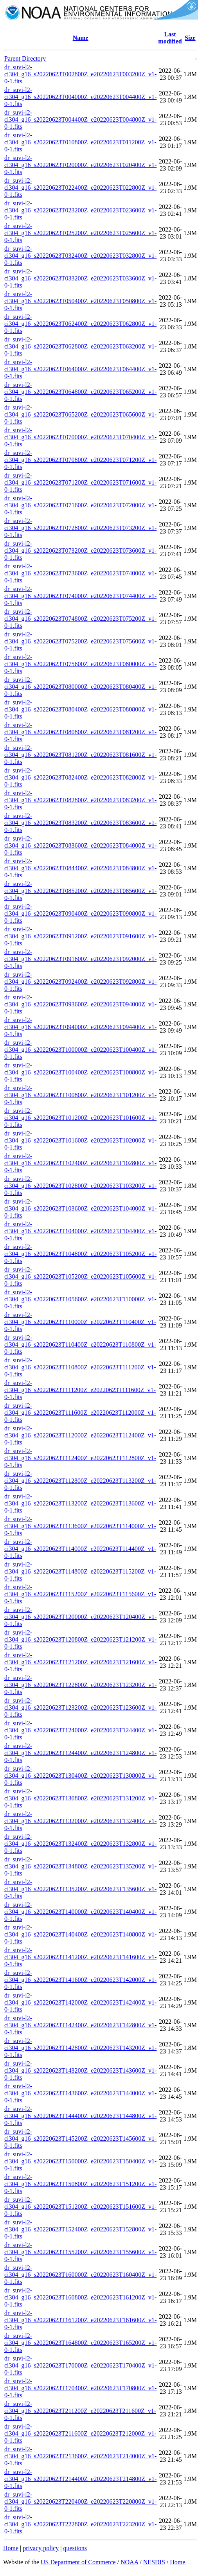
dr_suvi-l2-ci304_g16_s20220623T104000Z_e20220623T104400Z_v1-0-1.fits (80, 1231)
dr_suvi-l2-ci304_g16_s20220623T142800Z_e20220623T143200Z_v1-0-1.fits (80, 2047)
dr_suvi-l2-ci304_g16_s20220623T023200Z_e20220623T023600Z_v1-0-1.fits (80, 210)
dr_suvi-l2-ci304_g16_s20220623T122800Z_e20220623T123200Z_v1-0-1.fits (80, 1684)
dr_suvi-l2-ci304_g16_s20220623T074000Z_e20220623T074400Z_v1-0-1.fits (80, 596)
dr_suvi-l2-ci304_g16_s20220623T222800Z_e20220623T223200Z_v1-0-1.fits (80, 2524)
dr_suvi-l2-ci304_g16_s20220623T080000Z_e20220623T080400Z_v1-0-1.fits (80, 686)
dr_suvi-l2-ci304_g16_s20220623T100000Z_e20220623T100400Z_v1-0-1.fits (80, 1049)
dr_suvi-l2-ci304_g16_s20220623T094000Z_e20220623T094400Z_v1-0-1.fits (80, 1027)
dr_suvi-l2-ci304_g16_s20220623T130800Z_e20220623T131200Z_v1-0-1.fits (80, 1798)
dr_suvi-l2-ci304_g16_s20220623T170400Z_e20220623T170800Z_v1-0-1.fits (80, 2388)
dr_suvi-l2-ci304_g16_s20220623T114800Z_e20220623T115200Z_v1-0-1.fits (80, 1571)
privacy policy (41, 2548)
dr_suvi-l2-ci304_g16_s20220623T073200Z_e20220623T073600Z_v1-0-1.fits (80, 550)
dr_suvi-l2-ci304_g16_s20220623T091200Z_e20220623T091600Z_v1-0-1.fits (80, 936)
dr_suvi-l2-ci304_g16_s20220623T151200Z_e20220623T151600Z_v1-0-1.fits (80, 2206)
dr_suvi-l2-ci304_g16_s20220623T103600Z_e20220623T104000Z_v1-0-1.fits (80, 1208)
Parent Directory (25, 58)
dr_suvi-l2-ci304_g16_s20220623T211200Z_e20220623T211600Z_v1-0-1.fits (80, 2410)
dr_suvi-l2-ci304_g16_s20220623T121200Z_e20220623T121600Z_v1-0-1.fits (80, 1662)
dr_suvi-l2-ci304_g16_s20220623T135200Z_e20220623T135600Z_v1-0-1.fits (80, 1889)
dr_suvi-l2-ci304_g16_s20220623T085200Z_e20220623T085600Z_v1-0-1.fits (80, 890)
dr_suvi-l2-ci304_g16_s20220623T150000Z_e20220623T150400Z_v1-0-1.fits (80, 2161)
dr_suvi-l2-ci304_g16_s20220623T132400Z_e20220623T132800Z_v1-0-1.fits (80, 1843)
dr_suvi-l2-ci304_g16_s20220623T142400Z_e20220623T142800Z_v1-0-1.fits (80, 2025)
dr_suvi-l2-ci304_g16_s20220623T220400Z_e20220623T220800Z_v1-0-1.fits (80, 2501)
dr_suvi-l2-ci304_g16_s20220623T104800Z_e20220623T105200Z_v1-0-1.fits (80, 1253)
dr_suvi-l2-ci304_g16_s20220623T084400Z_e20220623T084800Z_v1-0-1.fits (80, 868)
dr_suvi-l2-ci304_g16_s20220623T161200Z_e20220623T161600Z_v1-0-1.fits (80, 2320)
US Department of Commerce (78, 2562)
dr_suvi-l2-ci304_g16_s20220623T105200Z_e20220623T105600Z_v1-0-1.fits (80, 1276)
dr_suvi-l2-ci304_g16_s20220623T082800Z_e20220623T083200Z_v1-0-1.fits (80, 800)
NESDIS (154, 2562)
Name (80, 37)
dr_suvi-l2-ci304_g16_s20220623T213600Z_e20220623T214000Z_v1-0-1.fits (80, 2456)
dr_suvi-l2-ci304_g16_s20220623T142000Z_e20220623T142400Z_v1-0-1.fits (80, 2002)
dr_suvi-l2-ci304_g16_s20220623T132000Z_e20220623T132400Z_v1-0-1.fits (80, 1821)
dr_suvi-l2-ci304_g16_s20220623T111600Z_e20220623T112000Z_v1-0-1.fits (80, 1412)
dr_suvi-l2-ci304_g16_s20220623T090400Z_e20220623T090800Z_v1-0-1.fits (80, 913)
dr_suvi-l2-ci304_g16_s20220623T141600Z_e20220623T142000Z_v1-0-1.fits (80, 1979)
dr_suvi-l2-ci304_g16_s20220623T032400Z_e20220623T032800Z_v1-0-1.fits (80, 255)
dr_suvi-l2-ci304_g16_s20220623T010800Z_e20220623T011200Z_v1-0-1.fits (80, 142)
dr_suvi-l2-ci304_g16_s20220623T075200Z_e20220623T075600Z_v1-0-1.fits (80, 641)
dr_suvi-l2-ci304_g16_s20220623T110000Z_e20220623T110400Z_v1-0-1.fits (80, 1321)
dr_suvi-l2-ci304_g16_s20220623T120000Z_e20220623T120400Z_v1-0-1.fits (80, 1616)
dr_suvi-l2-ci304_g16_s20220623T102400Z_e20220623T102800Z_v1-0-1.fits (80, 1163)
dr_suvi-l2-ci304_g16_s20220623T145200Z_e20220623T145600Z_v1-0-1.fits (80, 2138)
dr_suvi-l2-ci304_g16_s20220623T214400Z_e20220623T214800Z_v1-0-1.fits (80, 2478)
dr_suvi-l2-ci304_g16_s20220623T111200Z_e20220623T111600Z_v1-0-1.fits (80, 1390)
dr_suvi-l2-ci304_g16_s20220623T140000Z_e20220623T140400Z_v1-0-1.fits (80, 1911)
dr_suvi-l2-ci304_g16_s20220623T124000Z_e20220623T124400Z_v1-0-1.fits (80, 1730)
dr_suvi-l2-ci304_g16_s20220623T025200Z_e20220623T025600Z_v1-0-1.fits (80, 233)
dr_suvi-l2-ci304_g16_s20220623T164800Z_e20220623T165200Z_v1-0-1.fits (80, 2342)
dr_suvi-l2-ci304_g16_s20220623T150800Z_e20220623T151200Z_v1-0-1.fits (80, 2184)
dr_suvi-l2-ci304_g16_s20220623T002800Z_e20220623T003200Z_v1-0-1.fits (80, 74)
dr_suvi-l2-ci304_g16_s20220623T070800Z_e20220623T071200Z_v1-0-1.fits (80, 459)
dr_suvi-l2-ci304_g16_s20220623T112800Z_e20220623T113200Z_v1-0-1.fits (80, 1480)
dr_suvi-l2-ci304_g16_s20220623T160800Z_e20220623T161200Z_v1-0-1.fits (80, 2297)
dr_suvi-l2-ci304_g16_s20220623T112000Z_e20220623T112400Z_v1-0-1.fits (80, 1435)
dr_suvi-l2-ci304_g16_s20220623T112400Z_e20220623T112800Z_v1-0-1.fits (80, 1458)
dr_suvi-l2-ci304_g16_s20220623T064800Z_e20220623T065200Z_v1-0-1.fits (80, 391)
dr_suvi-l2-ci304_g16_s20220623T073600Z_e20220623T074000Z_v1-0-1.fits (80, 573)
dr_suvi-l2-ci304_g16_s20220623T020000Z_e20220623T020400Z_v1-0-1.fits (80, 164)
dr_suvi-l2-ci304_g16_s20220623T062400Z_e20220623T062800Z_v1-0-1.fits (80, 323)
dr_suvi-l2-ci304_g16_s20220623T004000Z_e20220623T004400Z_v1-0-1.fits (80, 96)
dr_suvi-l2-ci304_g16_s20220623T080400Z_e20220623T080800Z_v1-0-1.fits (80, 709)
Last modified (170, 38)
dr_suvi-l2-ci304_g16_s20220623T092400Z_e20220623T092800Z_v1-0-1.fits (80, 981)
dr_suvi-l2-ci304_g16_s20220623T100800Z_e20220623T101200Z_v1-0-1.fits (80, 1095)
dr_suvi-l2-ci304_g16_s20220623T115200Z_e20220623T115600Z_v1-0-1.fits (80, 1594)
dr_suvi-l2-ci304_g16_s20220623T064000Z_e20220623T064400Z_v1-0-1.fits (80, 369)
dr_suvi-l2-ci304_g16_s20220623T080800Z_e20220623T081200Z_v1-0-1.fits (80, 732)
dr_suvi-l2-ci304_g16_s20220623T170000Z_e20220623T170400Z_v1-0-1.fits (80, 2365)
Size (190, 37)
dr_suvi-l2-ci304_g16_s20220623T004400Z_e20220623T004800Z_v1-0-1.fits (80, 119)
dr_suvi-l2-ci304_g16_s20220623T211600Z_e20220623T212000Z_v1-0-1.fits (80, 2433)
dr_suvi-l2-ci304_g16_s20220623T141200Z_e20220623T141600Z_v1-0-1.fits (80, 1957)
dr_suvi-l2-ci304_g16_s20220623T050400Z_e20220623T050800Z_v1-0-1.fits (80, 301)
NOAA (129, 2562)
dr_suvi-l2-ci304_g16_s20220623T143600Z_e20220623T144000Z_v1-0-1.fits (80, 2093)
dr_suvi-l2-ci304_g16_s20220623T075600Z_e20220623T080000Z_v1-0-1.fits (80, 664)
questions (74, 2548)
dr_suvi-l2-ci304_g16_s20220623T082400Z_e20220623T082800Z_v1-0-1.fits (80, 777)
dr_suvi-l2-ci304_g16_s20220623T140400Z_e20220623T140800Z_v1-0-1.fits (80, 1934)
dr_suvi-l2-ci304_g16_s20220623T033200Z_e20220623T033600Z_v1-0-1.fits (80, 278)
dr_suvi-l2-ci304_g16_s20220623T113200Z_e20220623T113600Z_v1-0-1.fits (80, 1503)
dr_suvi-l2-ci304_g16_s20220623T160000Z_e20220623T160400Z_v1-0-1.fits (80, 2274)
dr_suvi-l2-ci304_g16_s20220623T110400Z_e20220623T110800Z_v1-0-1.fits (80, 1344)
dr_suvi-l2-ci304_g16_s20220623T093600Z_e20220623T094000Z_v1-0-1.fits (80, 1004)
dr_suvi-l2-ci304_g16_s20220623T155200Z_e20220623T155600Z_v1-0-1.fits (80, 2252)
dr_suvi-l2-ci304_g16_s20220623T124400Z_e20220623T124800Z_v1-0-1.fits (80, 1752)
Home (10, 2548)
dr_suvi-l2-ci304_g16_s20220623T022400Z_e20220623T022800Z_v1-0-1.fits (80, 187)
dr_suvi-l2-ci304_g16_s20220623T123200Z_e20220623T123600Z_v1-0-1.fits (80, 1707)
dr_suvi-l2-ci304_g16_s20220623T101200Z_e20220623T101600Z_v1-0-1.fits (80, 1117)
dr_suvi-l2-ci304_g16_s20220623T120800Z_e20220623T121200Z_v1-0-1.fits (80, 1639)
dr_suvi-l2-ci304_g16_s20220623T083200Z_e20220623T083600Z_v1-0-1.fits (80, 822)
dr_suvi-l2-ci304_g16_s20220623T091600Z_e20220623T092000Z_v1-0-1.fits (80, 958)
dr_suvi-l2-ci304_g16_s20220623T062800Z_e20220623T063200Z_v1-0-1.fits (80, 346)
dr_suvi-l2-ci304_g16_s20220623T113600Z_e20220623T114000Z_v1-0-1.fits (80, 1526)
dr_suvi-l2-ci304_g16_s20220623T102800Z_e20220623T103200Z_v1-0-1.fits (80, 1185)
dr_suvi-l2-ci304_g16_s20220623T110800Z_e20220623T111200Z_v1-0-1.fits (80, 1367)
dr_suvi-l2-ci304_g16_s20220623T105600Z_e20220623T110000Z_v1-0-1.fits (80, 1299)
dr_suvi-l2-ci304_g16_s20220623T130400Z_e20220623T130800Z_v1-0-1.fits (80, 1775)
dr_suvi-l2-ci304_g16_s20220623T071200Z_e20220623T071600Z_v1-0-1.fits (80, 482)
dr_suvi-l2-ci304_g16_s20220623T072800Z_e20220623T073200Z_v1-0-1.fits (80, 527)
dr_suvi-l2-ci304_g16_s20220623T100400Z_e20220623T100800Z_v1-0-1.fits (80, 1072)
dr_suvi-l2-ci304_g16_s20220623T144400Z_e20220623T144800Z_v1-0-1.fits (80, 2115)
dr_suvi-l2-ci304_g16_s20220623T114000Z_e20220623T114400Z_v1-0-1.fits (80, 1548)
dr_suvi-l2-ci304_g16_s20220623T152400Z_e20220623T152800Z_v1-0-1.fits (80, 2229)
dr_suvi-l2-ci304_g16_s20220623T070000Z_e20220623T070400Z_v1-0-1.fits (80, 437)
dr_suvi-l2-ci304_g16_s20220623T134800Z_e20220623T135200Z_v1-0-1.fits (80, 1866)
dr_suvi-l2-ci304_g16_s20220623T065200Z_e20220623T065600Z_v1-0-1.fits (80, 414)
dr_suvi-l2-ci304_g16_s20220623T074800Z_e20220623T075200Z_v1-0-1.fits (80, 618)
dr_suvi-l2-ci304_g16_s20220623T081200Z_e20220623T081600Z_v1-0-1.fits (80, 754)
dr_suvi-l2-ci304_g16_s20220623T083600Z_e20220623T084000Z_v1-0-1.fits (80, 845)
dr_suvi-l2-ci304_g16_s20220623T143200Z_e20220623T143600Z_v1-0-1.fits (80, 2070)
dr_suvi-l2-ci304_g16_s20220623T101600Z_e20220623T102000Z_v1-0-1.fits (80, 1140)
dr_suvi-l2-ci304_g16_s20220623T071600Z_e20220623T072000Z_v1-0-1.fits (80, 505)
